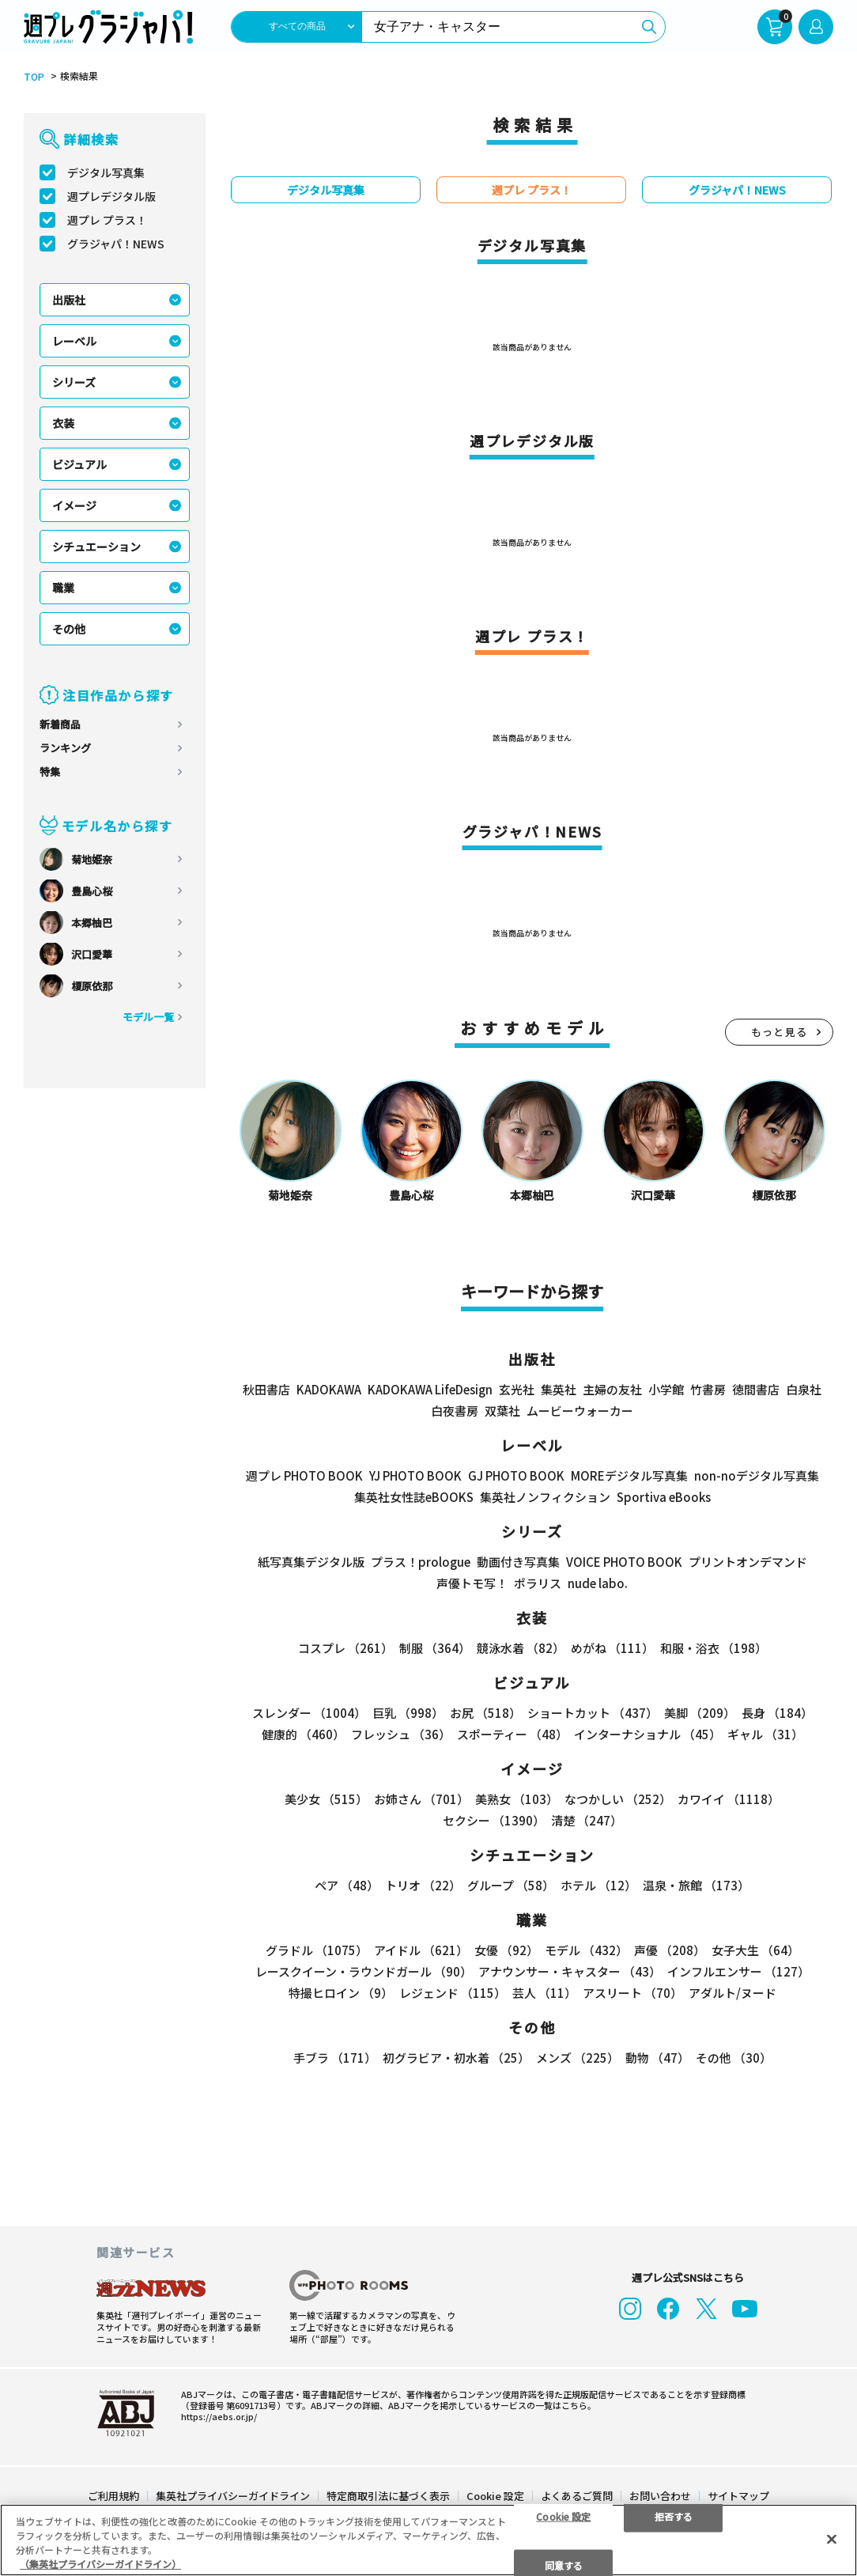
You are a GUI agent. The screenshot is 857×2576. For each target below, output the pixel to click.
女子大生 (755, 1950)
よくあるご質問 (577, 2492)
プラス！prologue (420, 1561)
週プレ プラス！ (107, 220)
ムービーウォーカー (580, 1410)
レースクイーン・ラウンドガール (363, 1971)
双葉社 (502, 1410)
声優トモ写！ (472, 1583)
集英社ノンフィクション (545, 1496)
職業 (63, 588)
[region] (428, 2540)
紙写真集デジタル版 (311, 1561)
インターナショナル (647, 1734)
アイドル (421, 1950)
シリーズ (74, 382)
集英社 (558, 1389)
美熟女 (516, 1799)
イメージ (74, 505)
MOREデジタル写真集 (629, 1475)
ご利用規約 (113, 2492)
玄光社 (516, 1389)
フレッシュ (401, 1734)
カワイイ (729, 1799)
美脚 (699, 1712)
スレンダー (309, 1712)
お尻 (485, 1712)
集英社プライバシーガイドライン (233, 2492)
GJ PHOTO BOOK (516, 1475)
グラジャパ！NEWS (115, 244)
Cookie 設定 (495, 2492)
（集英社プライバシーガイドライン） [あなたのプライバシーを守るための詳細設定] (100, 2563)
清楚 (586, 1820)
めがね (612, 1648)
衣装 (63, 423)
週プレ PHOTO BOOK (304, 1475)
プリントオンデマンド (748, 1561)
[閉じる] (831, 2538)
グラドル (317, 1950)
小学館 (666, 1389)
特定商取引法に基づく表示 (388, 2492)
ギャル (765, 1734)
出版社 (68, 300)
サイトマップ (738, 2492)
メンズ (577, 2057)
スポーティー (512, 1734)
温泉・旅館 (696, 1885)
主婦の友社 (612, 1389)
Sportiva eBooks (664, 1496)
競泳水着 (520, 1648)
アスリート (632, 1992)
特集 (50, 771)
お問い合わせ (660, 2492)
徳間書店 (756, 1389)
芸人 (544, 1992)
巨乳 (408, 1712)
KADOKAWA (328, 1389)
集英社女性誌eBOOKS (414, 1496)
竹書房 (708, 1389)
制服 (434, 1648)
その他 (68, 629)
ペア (347, 1885)
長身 (777, 1712)
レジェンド (452, 1992)
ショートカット (592, 1712)
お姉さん (421, 1799)
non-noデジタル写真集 (756, 1475)
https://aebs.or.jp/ (219, 2412)
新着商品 (60, 724)
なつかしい (617, 1799)
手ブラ (334, 2057)
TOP (34, 76)
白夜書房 (454, 1410)
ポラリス (537, 1583)
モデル (586, 1950)
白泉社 (803, 1389)
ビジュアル (79, 464)
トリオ (423, 1885)
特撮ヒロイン (341, 1992)
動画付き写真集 (518, 1561)
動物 (657, 2057)
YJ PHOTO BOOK (415, 1475)
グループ (510, 1885)
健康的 (303, 1734)
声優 (669, 1950)
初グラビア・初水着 (456, 2057)
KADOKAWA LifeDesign (430, 1389)
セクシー (494, 1820)
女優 (506, 1950)
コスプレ (345, 1648)
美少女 (326, 1799)
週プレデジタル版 (111, 196)
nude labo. (598, 1583)
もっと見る (779, 1031)
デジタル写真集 (106, 172)
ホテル (598, 1885)
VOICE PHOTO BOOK (624, 1561)
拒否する (674, 2515)
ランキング (65, 747)
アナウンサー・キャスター (569, 1971)
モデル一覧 (148, 1016)
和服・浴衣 (713, 1648)
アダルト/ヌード (732, 1992)
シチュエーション (96, 546)
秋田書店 (266, 1389)
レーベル (74, 341)
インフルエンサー (738, 1971)
